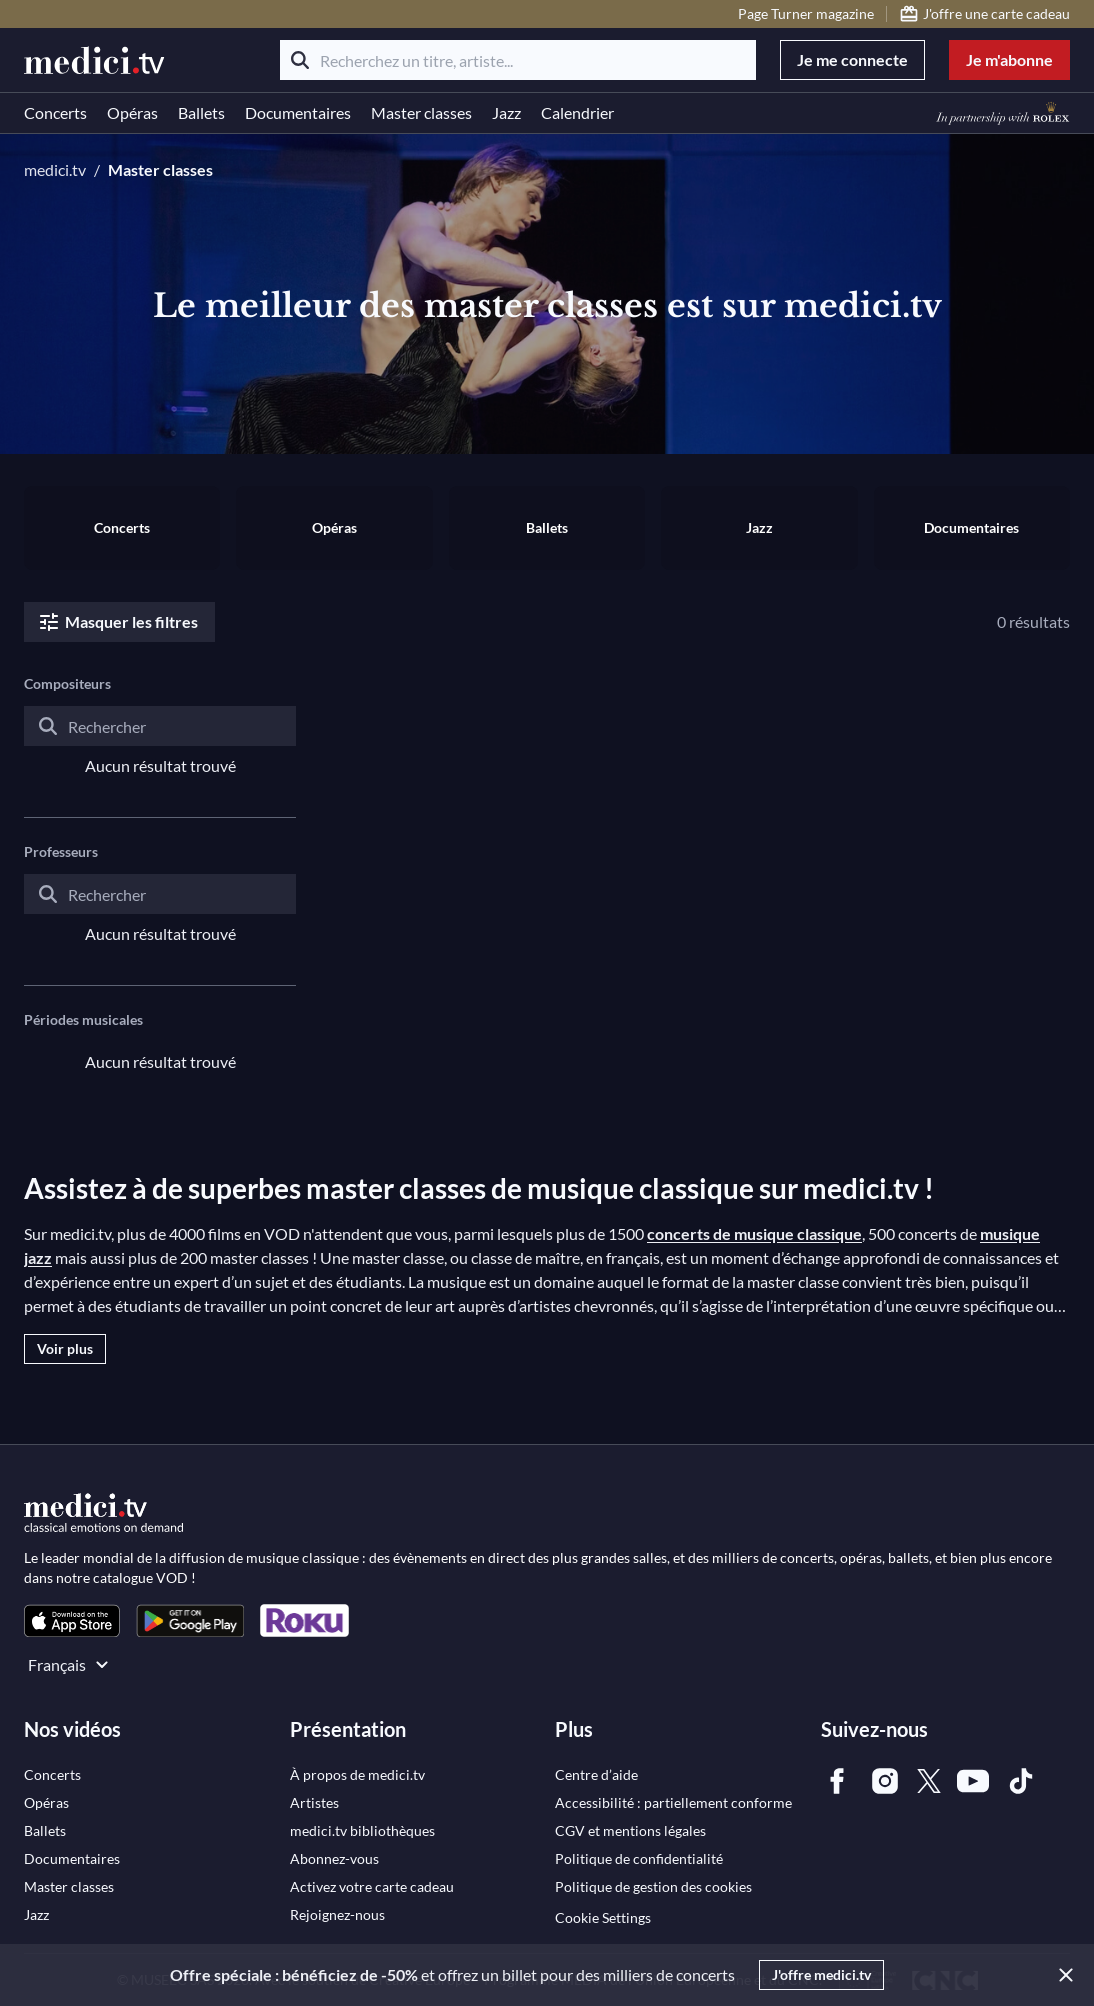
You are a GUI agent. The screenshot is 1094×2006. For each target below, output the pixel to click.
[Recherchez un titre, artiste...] (518, 60)
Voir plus (65, 1348)
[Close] (1062, 1975)
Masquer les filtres (117, 622)
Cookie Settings (603, 1917)
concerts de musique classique (754, 1233)
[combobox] (160, 742)
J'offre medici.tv (821, 1974)
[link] (72, 1620)
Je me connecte (852, 59)
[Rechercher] (300, 60)
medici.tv (55, 169)
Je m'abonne (1009, 59)
